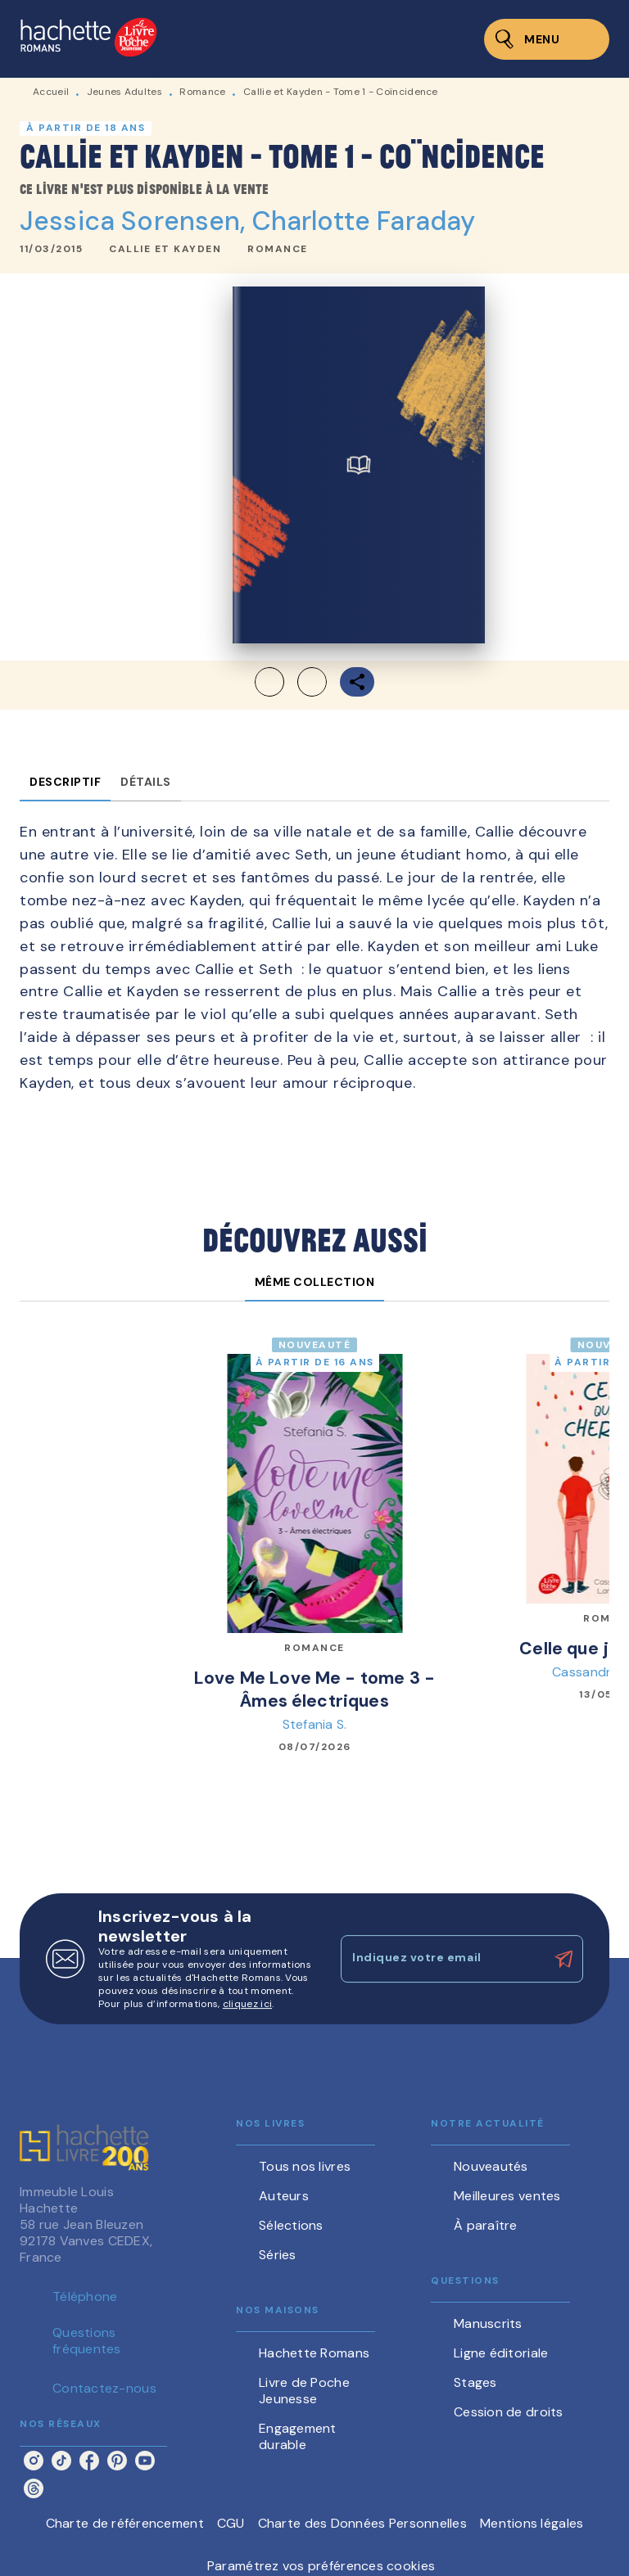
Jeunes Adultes (124, 91)
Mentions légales (531, 2523)
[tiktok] (61, 2460)
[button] (165, 249)
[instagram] (34, 2460)
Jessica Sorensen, (136, 221)
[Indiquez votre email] (441, 1959)
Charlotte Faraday (364, 221)
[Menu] (546, 39)
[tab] (65, 781)
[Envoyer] (563, 1959)
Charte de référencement (125, 2523)
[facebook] (89, 2460)
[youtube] (145, 2460)
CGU (231, 2523)
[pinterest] (117, 2460)
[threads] (34, 2488)
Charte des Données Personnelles (362, 2523)
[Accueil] (88, 39)
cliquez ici (247, 2003)
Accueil (51, 91)
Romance (202, 91)
